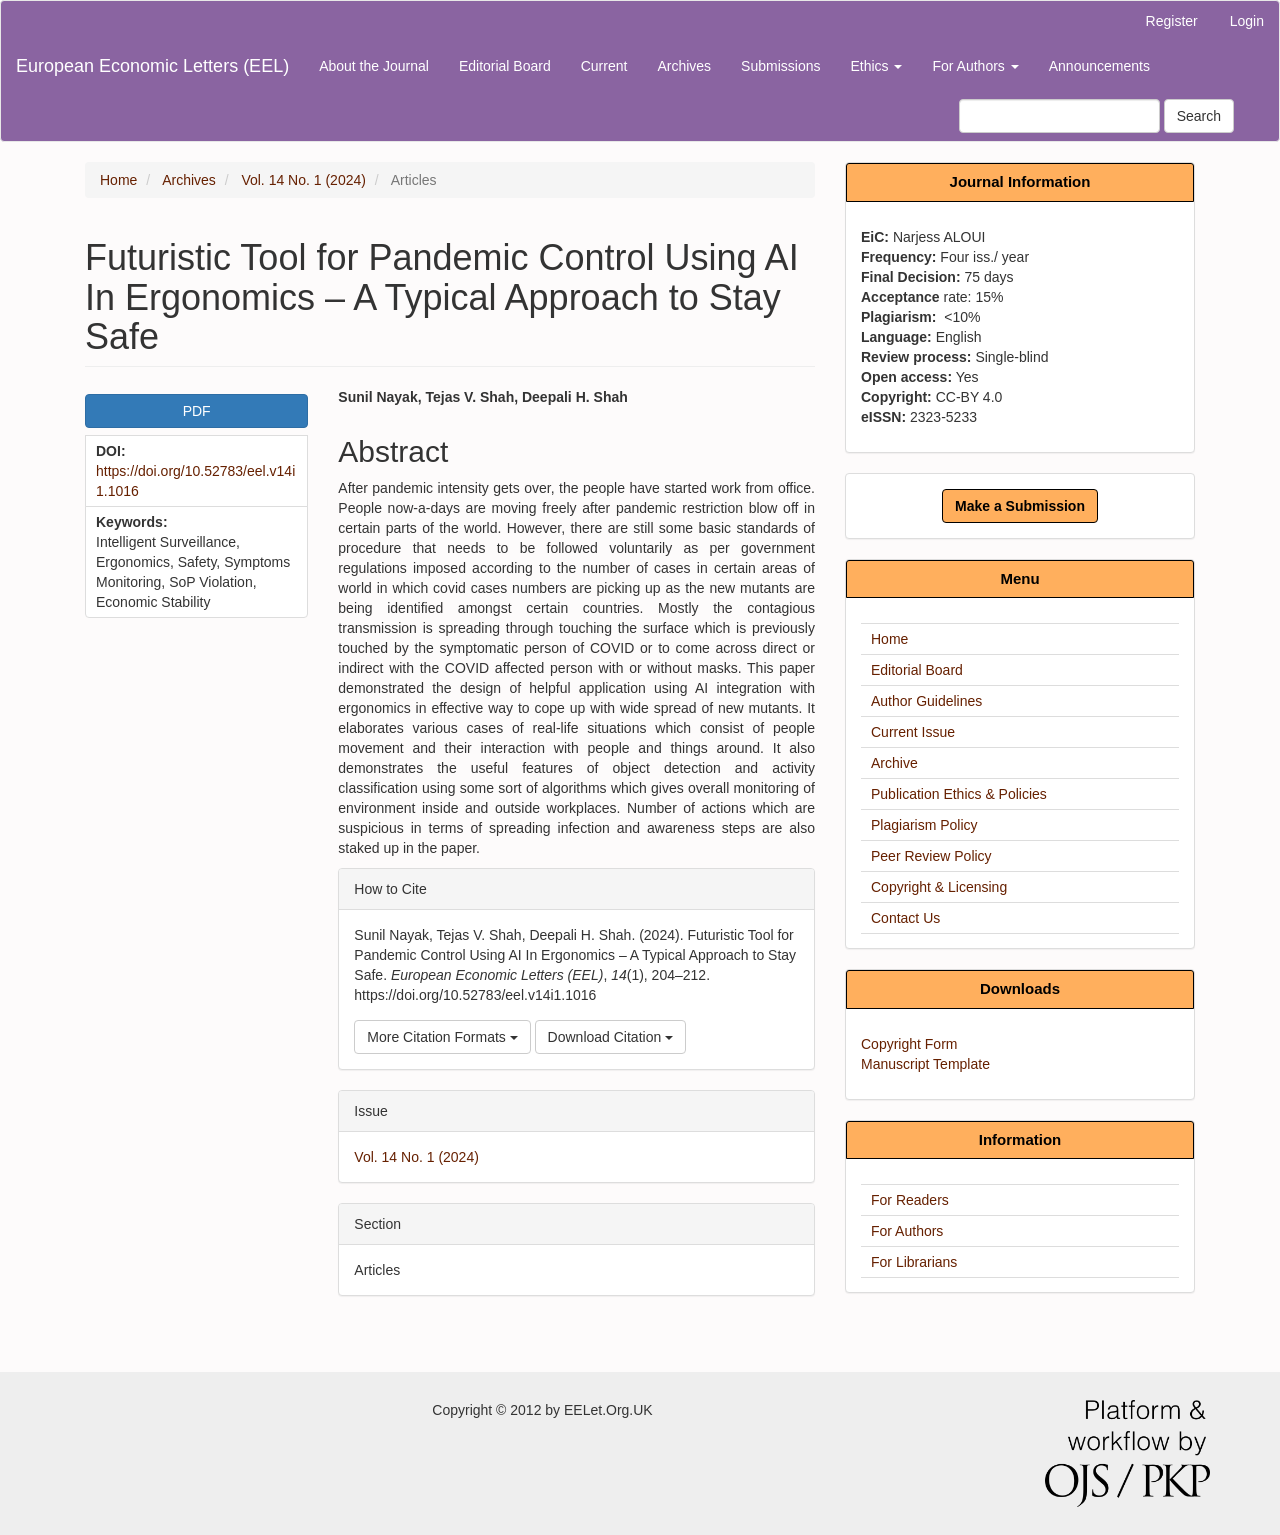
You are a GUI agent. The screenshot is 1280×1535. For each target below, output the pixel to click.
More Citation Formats (442, 1037)
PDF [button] (197, 411)
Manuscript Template (925, 1064)
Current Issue (913, 732)
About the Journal (374, 66)
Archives (684, 66)
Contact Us (905, 918)
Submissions (780, 66)
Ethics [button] (876, 66)
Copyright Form (909, 1044)
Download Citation (611, 1037)
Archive (894, 763)
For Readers (910, 1200)
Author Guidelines (926, 701)
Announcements (1099, 66)
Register (1172, 21)
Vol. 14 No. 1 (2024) (303, 180)
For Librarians (914, 1262)
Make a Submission (1020, 506)
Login (1247, 21)
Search (1199, 116)
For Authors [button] (975, 66)
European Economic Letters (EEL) (152, 66)
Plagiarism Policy (924, 825)
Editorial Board (505, 66)
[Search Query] (1059, 116)
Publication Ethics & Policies (959, 794)
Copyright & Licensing (939, 887)
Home (118, 180)
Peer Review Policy (931, 856)
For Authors (907, 1231)
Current (604, 66)
